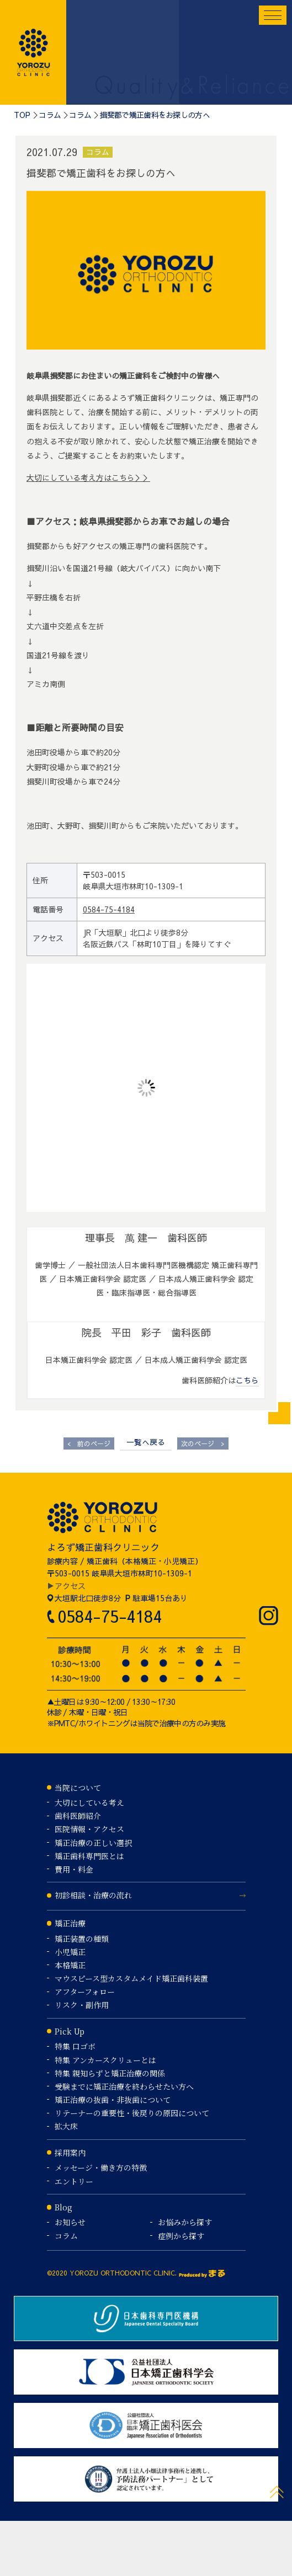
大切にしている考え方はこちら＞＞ (88, 477)
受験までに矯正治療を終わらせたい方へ (124, 2086)
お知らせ (70, 2222)
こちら (247, 1380)
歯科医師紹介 (78, 1816)
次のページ (203, 1443)
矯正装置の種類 (82, 1939)
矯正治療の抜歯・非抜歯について (113, 2100)
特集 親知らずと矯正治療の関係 (110, 2073)
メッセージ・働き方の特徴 (101, 2167)
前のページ (88, 1443)
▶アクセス (66, 1585)
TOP (22, 114)
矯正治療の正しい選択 (93, 1843)
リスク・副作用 (82, 2005)
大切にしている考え (89, 1802)
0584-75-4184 (109, 909)
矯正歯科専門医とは (89, 1856)
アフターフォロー (85, 1992)
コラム (50, 114)
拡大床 (66, 2126)
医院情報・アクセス (89, 1829)
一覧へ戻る (145, 1441)
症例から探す (181, 2236)
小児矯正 (70, 1952)
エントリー (74, 2181)
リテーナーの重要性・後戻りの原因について (132, 2113)
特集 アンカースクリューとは (105, 2060)
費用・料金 (74, 1869)
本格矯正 (70, 1965)
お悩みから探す (185, 2222)
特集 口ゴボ (75, 2046)
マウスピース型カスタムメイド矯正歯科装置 (131, 1978)
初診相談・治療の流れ (93, 1895)
